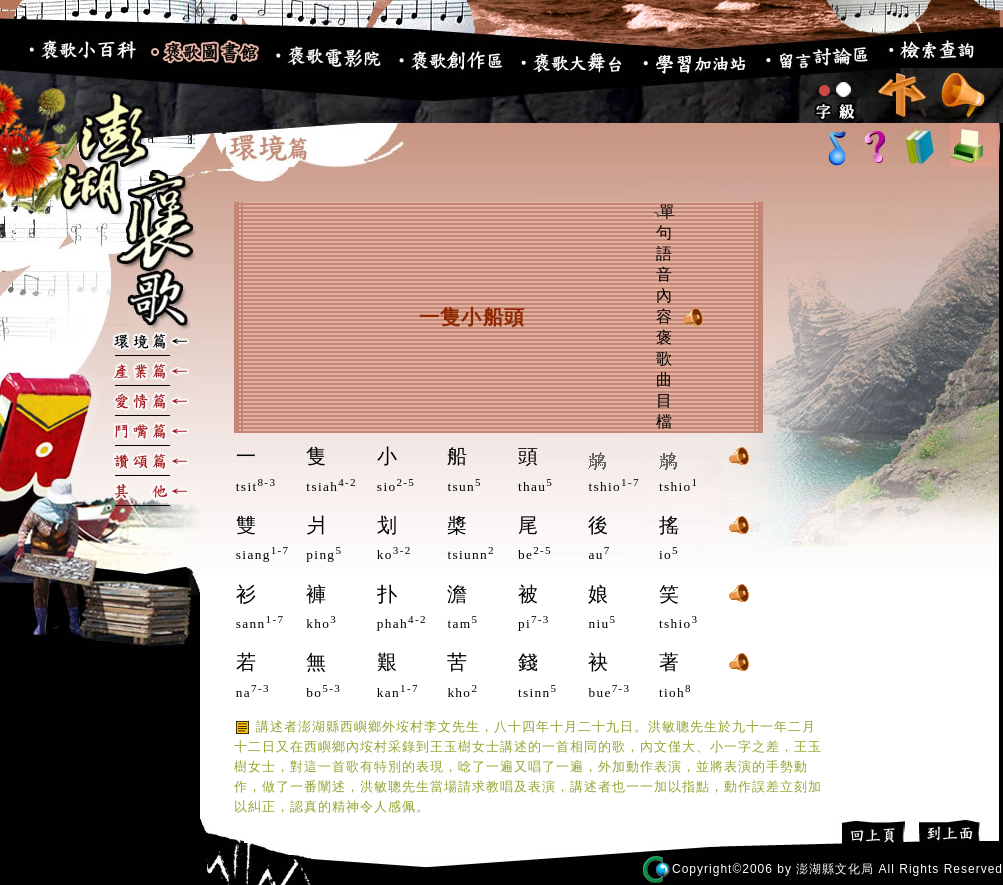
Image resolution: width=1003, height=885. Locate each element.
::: (11, 59)
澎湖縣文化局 (835, 869)
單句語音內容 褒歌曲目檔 (664, 316)
